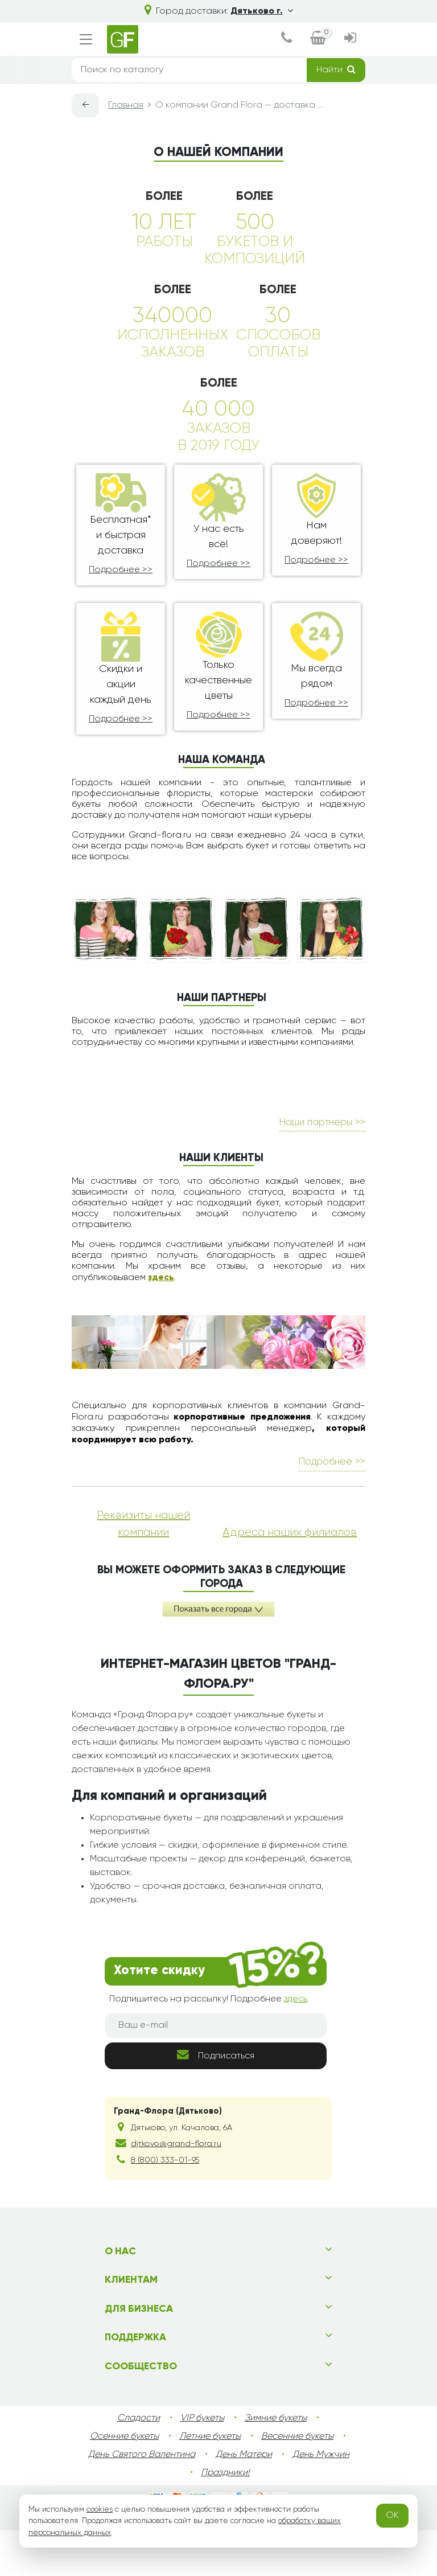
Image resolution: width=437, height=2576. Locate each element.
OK (392, 2515)
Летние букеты (210, 2482)
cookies (99, 2509)
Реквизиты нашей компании (143, 1569)
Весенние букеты (297, 2482)
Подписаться (215, 2100)
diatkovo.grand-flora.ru (265, 2565)
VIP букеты (202, 2463)
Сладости (138, 2463)
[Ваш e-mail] (216, 2070)
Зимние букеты (276, 2463)
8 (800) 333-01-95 (165, 2206)
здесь (161, 1323)
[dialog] (286, 39)
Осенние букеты (124, 2482)
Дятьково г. (261, 11)
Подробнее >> (120, 570)
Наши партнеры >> (322, 1168)
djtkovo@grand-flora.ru (176, 2189)
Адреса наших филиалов (289, 1578)
